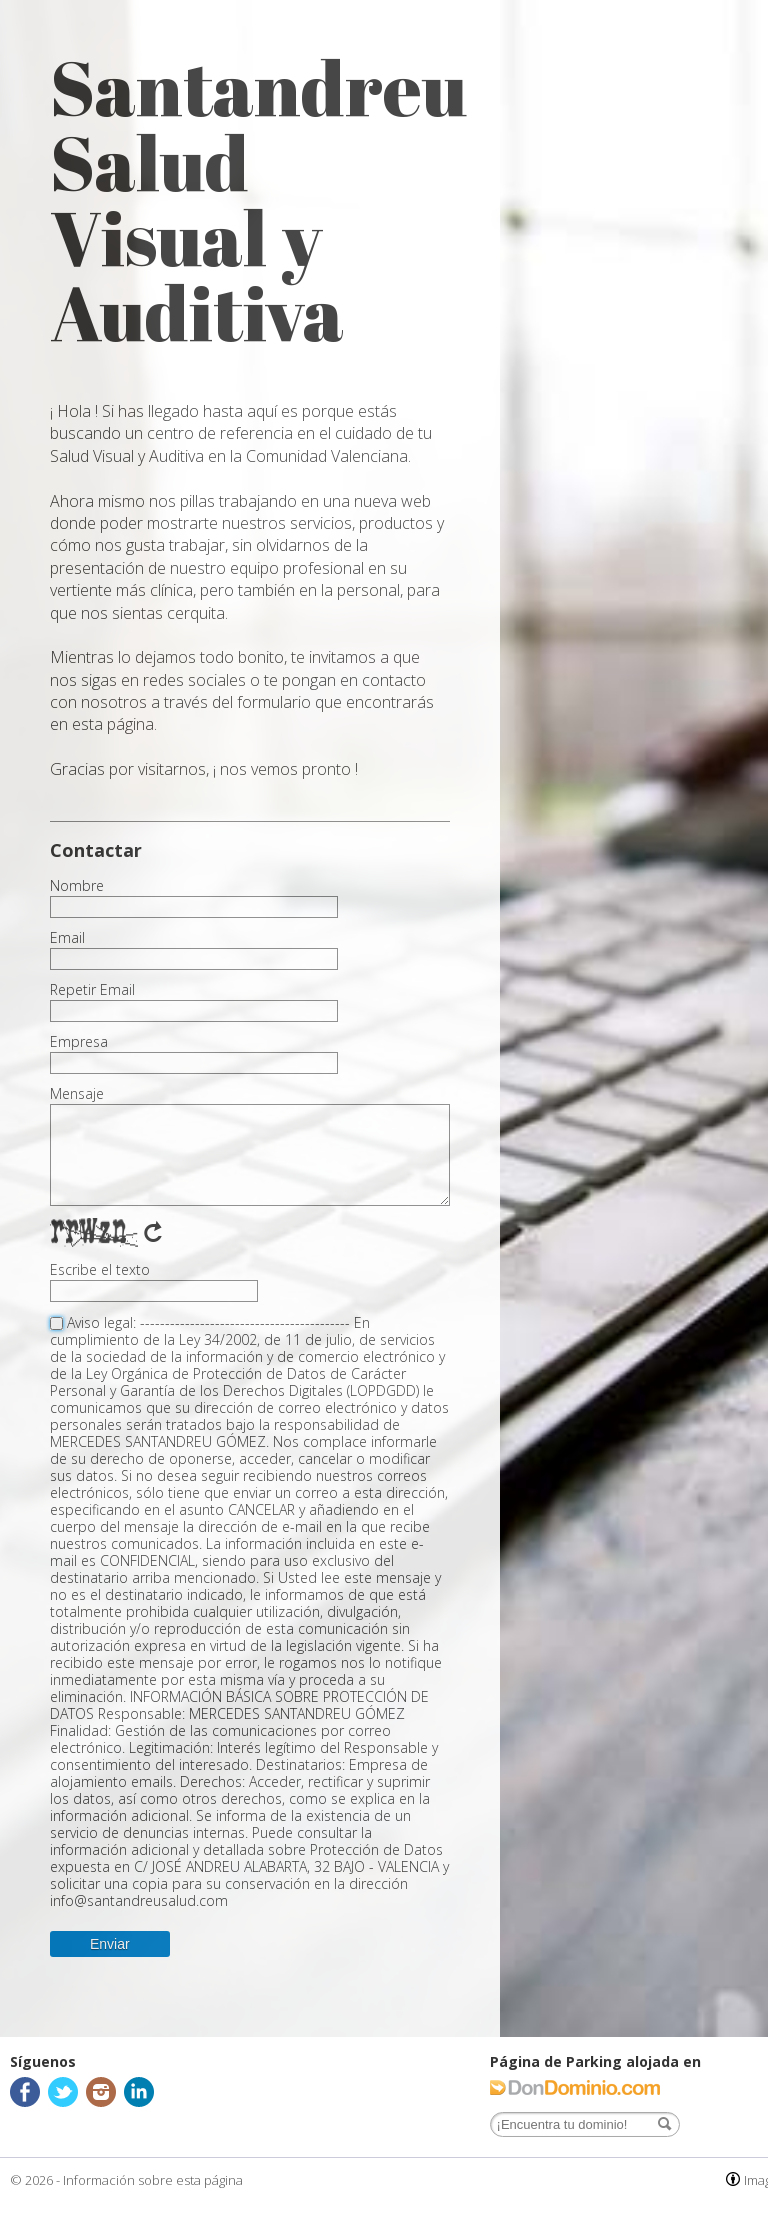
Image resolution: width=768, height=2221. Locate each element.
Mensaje (77, 1094)
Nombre (77, 886)
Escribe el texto (100, 1270)
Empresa (79, 1042)
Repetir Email (92, 990)
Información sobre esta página (153, 2180)
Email (67, 938)
